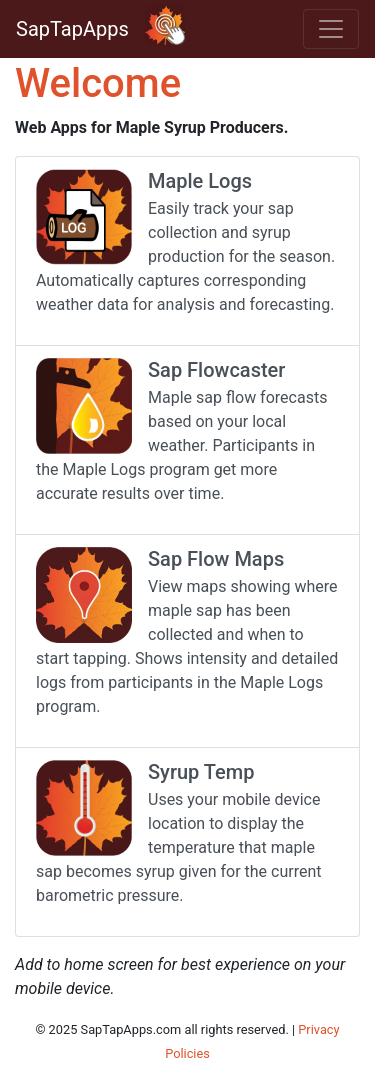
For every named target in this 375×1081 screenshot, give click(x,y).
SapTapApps (72, 29)
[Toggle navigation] (331, 29)
